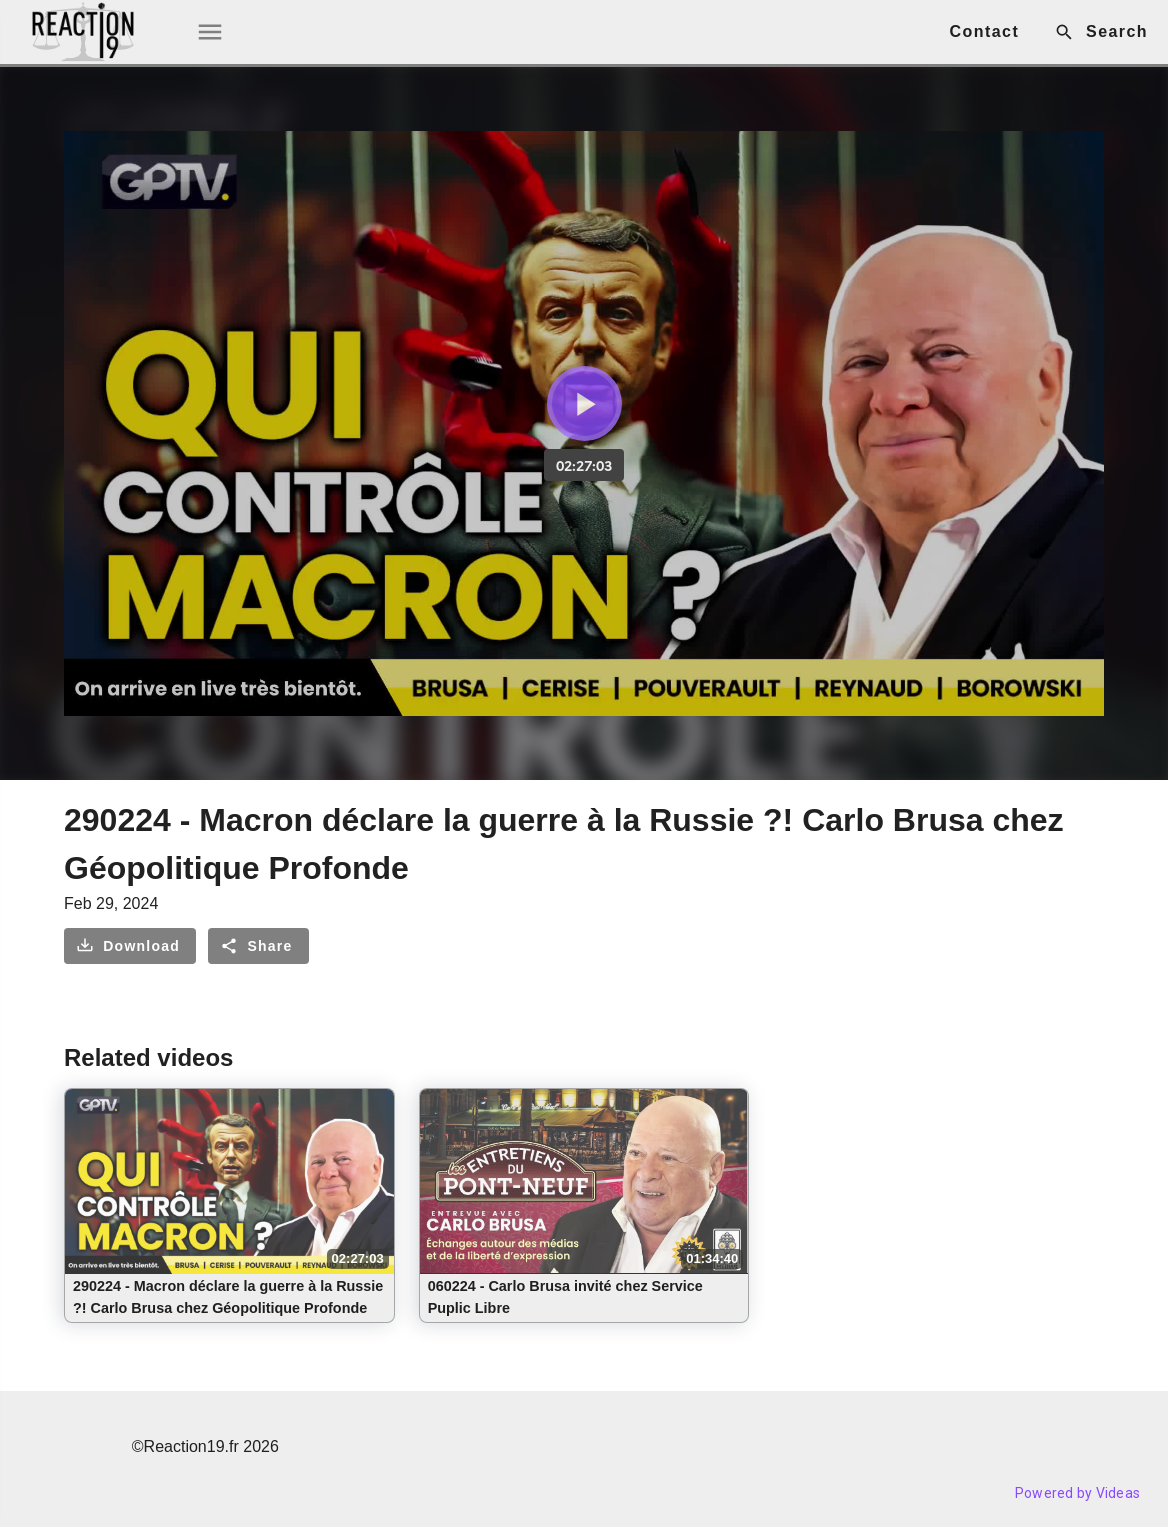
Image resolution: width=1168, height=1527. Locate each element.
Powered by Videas (1077, 1493)
